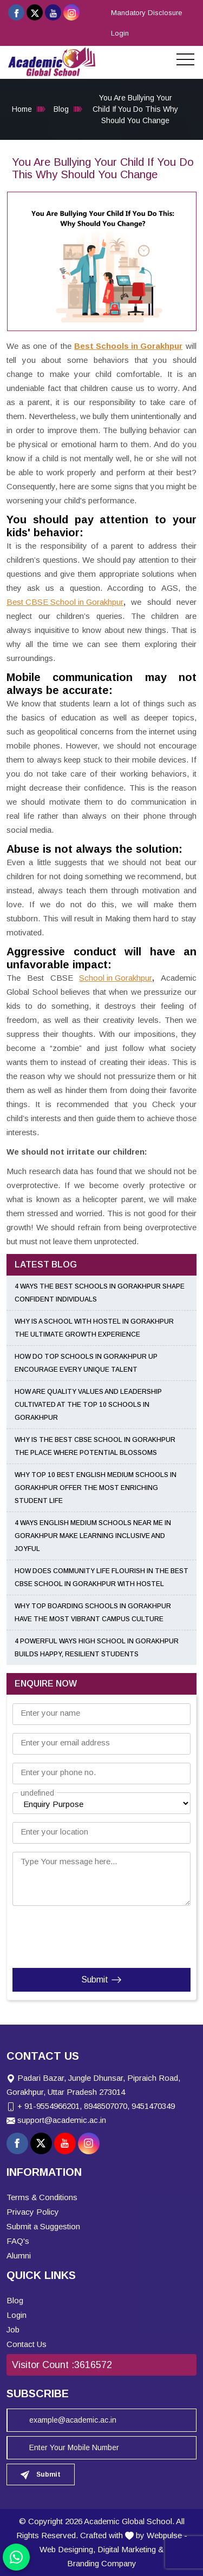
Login (120, 33)
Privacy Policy (32, 2211)
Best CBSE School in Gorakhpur (64, 601)
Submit (101, 1979)
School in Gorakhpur (115, 977)
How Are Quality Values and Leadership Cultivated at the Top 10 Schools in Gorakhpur (88, 1404)
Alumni (18, 2255)
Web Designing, (67, 2549)
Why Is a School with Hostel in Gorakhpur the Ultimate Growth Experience (94, 1328)
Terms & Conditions (41, 2197)
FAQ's (17, 2240)
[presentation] (78, 1934)
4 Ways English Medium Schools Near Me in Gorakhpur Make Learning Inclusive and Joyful (93, 1536)
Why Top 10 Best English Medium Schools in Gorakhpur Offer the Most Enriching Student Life (95, 1488)
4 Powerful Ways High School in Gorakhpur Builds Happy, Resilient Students (97, 1647)
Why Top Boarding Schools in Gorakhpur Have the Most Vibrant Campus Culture (93, 1612)
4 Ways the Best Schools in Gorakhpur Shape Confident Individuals (100, 1293)
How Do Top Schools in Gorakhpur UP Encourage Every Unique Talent (86, 1363)
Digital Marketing (126, 2549)
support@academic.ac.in (61, 2120)
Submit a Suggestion (43, 2226)
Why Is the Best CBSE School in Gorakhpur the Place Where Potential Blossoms (95, 1446)
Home (22, 109)
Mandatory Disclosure (146, 13)
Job (12, 2329)
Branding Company (101, 2563)
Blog (61, 109)
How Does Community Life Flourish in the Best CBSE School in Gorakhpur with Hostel (101, 1577)
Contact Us (26, 2344)
